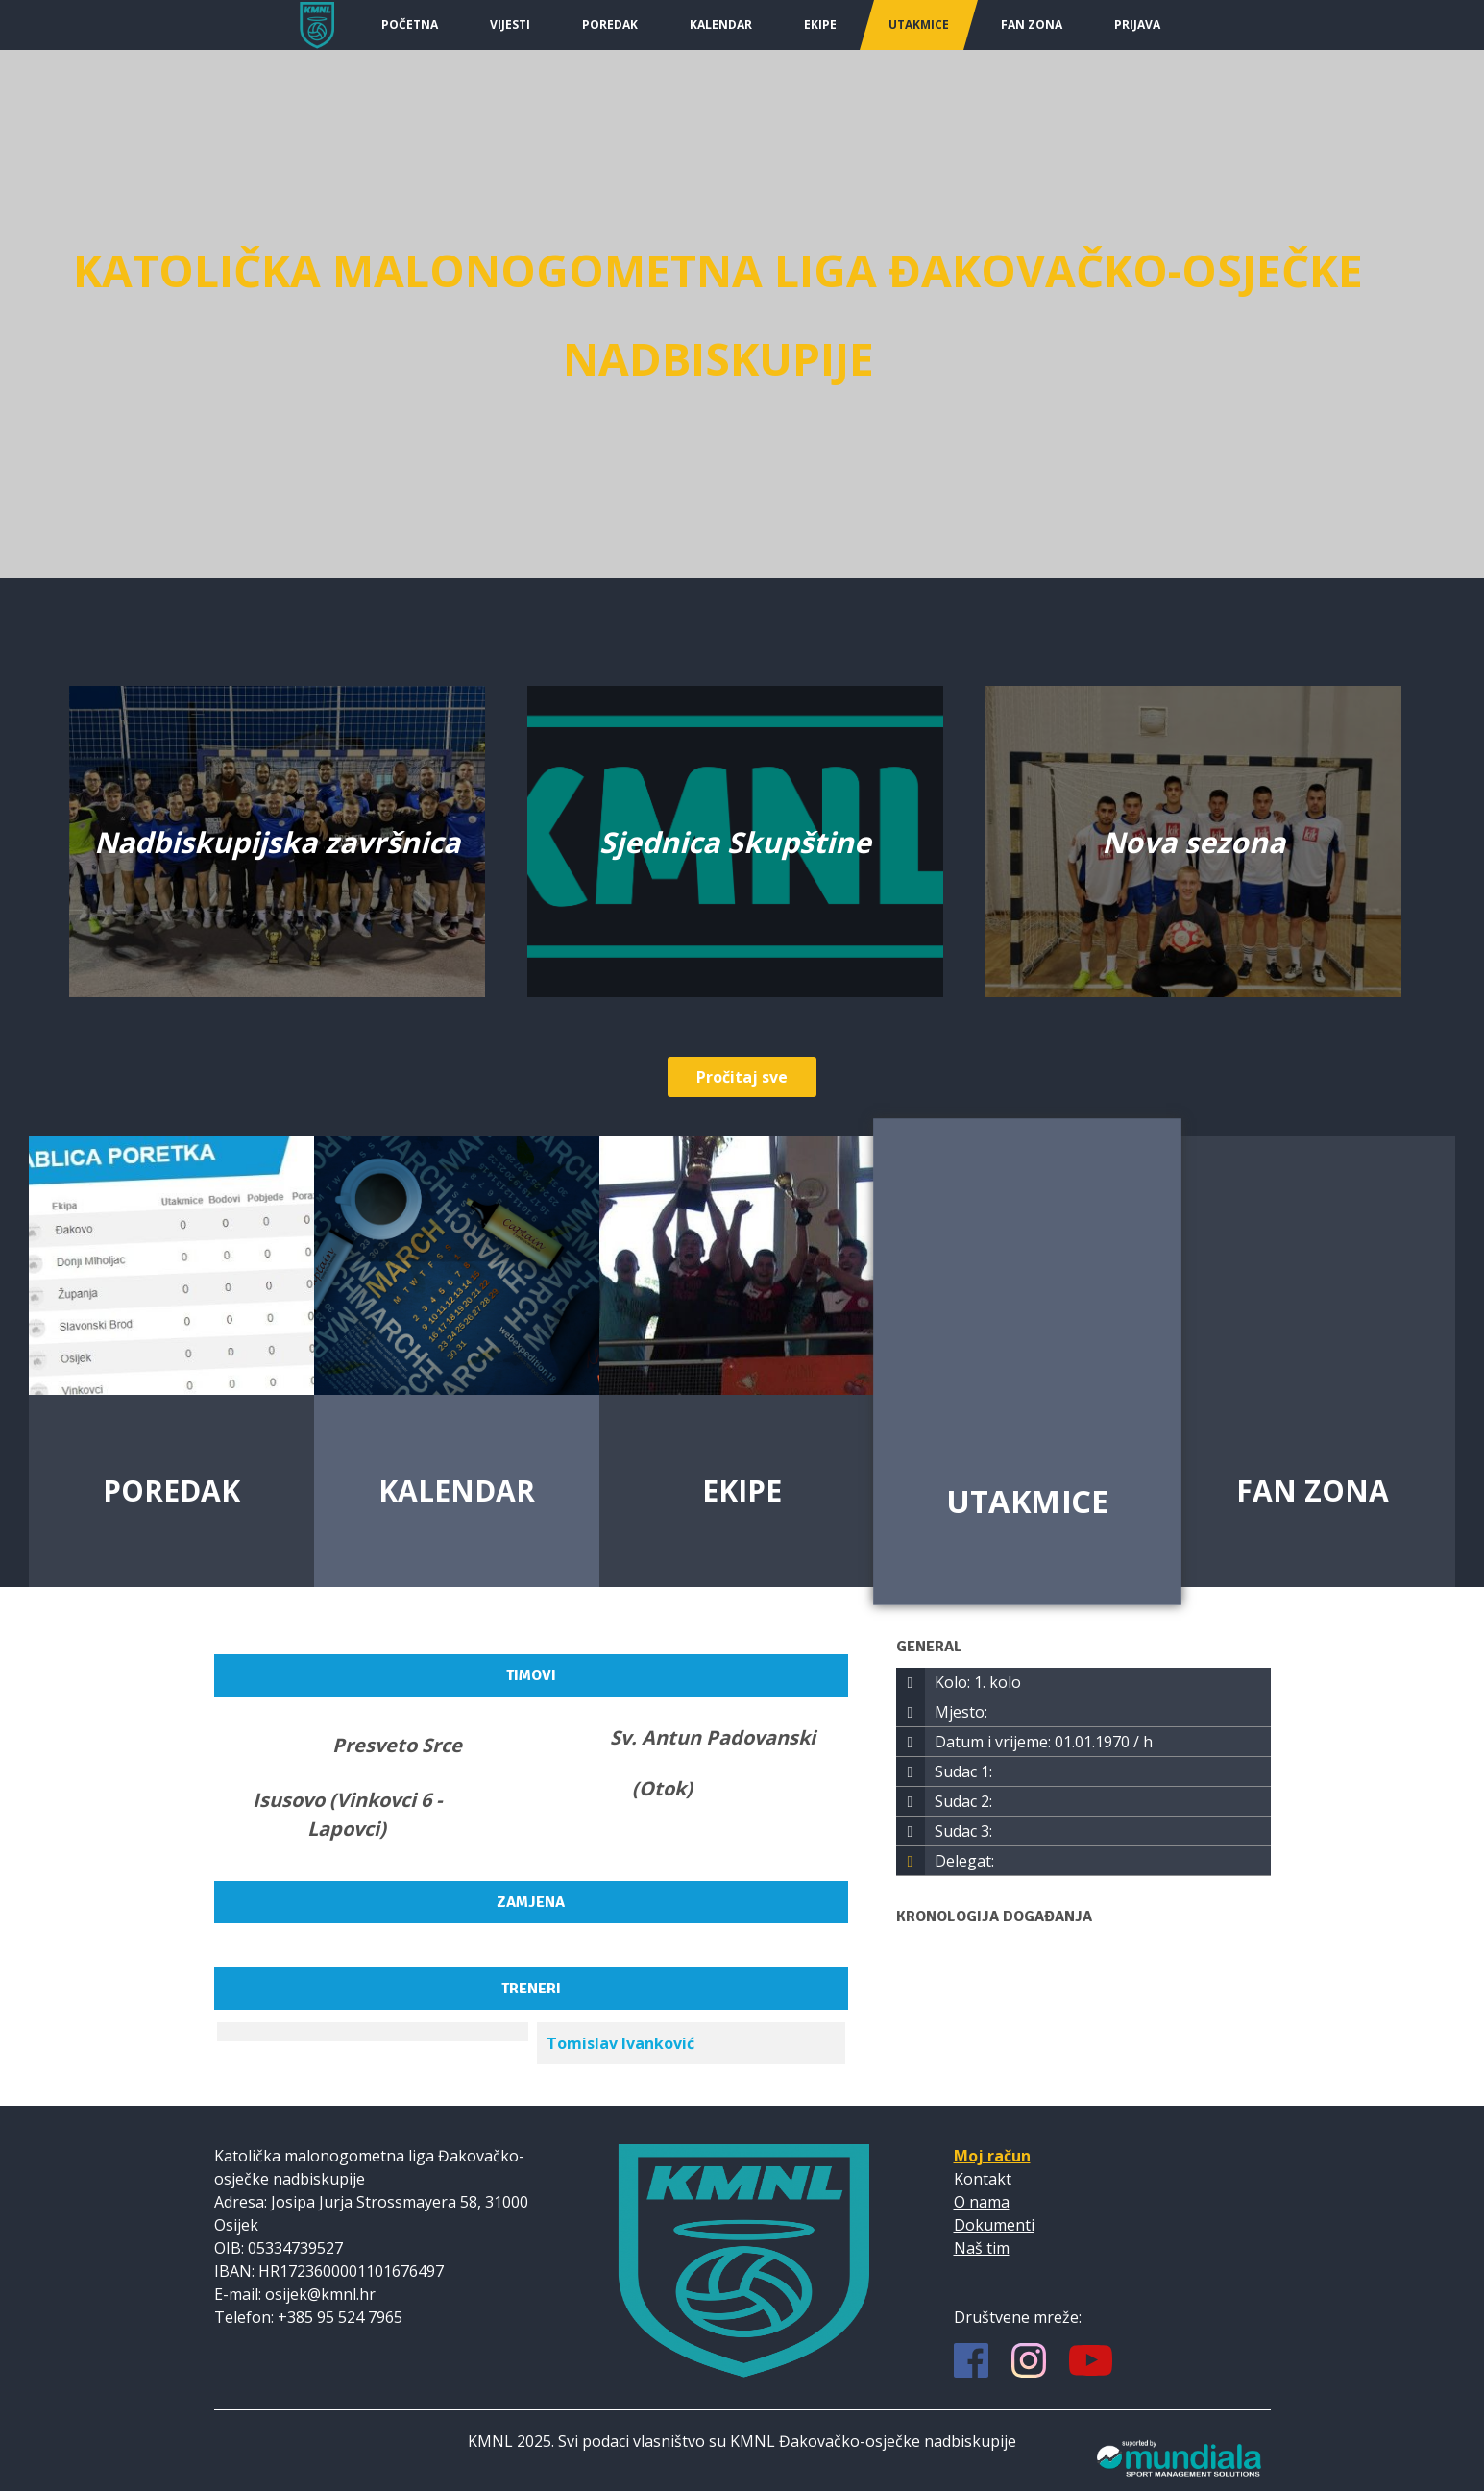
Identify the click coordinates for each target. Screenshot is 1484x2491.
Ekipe (820, 24)
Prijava (1137, 24)
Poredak (610, 24)
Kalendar (721, 24)
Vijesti (510, 24)
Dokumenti (994, 2224)
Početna (409, 24)
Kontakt (982, 2178)
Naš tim (982, 2248)
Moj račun (992, 2155)
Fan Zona (1031, 24)
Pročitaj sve (742, 1076)
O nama (982, 2201)
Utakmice (918, 24)
